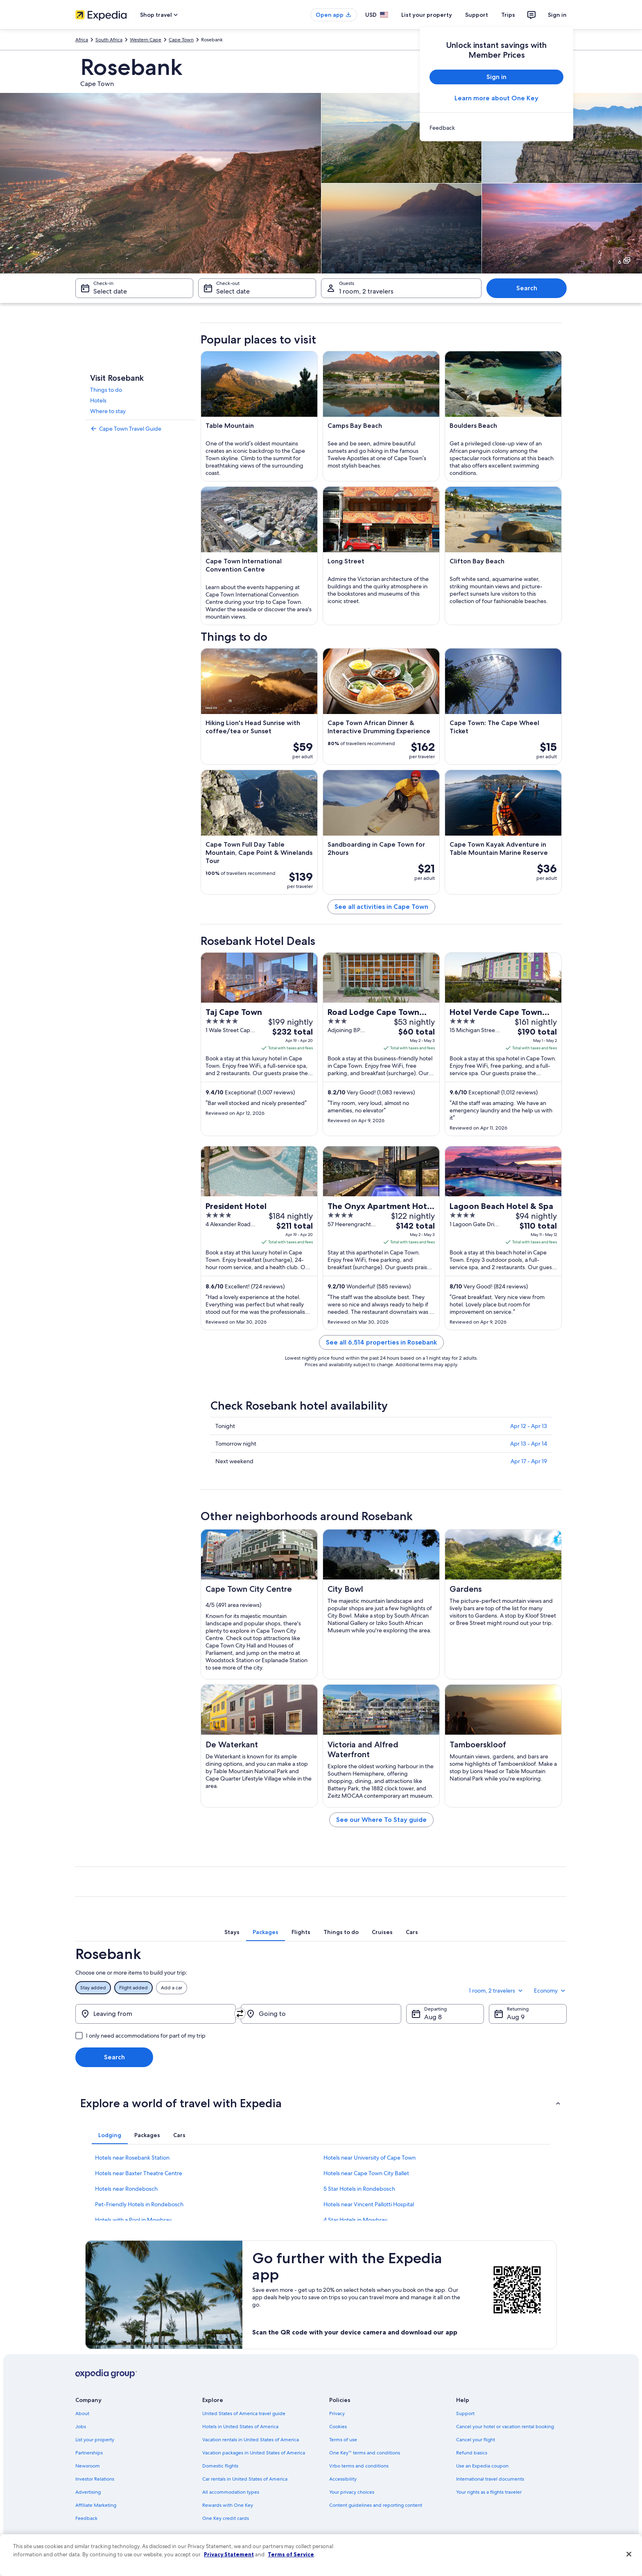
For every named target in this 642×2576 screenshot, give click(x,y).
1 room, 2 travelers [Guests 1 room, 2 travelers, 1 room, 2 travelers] (366, 291)
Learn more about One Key (496, 98)
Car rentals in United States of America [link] (244, 2479)
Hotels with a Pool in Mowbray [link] (133, 2219)
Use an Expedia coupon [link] (482, 2466)
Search (526, 288)
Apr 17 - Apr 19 (529, 1461)
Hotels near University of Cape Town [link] (369, 2157)
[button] (321, 2103)
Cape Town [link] (181, 39)
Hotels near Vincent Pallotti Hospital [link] (368, 2204)
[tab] (232, 1932)
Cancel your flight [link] (475, 2439)
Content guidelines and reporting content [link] (375, 2505)
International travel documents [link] (490, 2479)
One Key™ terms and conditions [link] (364, 2452)
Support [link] (465, 2413)
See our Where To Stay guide (381, 1820)
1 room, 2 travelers (496, 1990)
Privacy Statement (229, 2554)
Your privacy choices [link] (351, 2492)
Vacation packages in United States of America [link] (253, 2452)
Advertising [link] (88, 2492)
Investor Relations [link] (94, 2479)
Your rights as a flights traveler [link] (489, 2492)
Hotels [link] (98, 400)
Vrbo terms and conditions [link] (359, 2466)
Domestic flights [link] (220, 2466)
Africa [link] (81, 39)
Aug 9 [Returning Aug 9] (515, 2017)
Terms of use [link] (343, 2439)
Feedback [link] (86, 2518)
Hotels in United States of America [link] (240, 2426)
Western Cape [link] (145, 39)
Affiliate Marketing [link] (95, 2505)
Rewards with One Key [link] (227, 2505)
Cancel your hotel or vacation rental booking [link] (505, 2426)
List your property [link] (94, 2439)
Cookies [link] (338, 2426)
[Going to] (321, 2014)
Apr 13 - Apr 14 (528, 1443)
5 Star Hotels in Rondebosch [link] (359, 2188)
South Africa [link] (108, 39)
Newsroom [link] (87, 2466)
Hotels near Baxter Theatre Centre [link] (138, 2173)
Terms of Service (291, 2554)
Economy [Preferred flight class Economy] (550, 1990)
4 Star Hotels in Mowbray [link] (355, 2219)
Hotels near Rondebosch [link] (126, 2188)
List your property (426, 14)
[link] (496, 127)
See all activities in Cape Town (381, 907)
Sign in (557, 14)
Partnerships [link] (89, 2452)
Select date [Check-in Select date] (110, 291)
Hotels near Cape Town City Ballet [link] (366, 2173)
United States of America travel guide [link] (243, 2413)
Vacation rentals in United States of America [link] (250, 2439)
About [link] (82, 2413)
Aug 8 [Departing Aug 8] (433, 2017)
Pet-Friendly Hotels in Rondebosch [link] (139, 2204)
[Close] (629, 2554)
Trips (508, 14)
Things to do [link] (106, 389)
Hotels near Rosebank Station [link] (132, 2157)
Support (476, 14)
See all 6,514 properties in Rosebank (381, 1342)
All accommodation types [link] (230, 2492)
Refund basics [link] (471, 2452)
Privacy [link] (337, 2413)
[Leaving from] (155, 2014)
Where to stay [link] (108, 411)
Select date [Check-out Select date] (233, 291)
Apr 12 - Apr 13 (528, 1426)
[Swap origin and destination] (240, 2013)
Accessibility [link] (343, 2479)
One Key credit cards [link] (225, 2518)
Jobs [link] (80, 2426)
